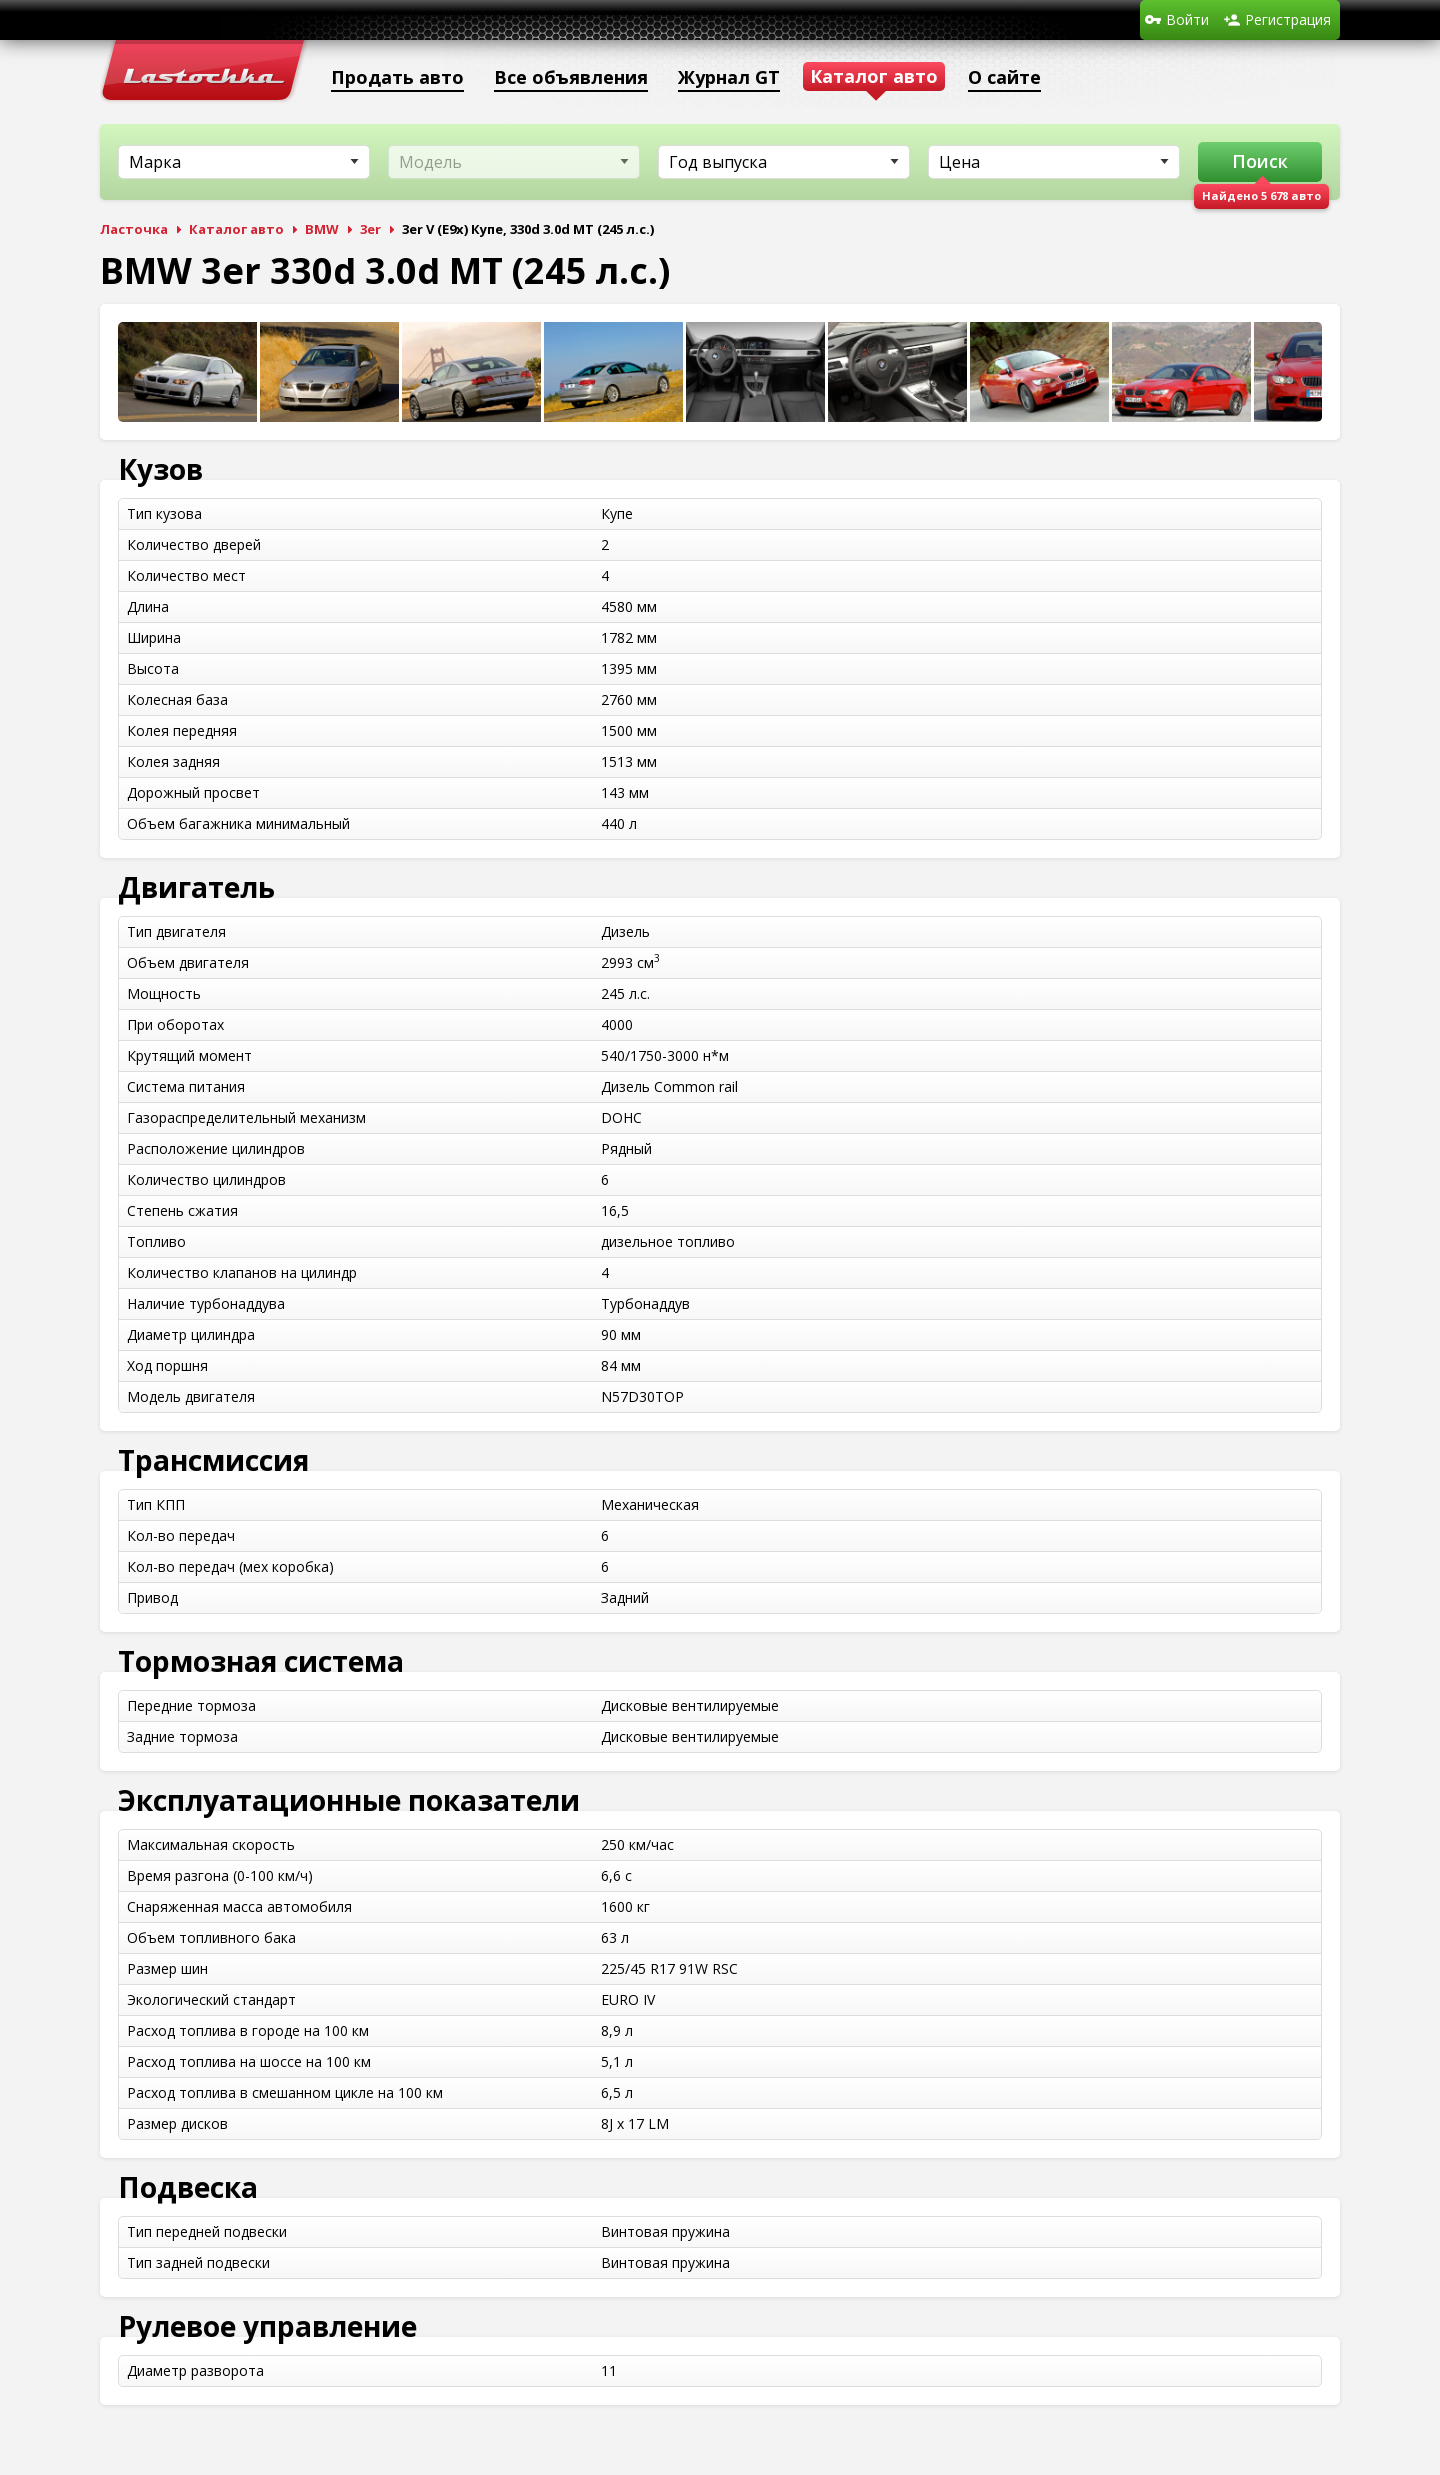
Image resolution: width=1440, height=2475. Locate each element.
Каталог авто (236, 229)
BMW (322, 229)
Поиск (1260, 161)
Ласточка (134, 229)
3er (370, 229)
